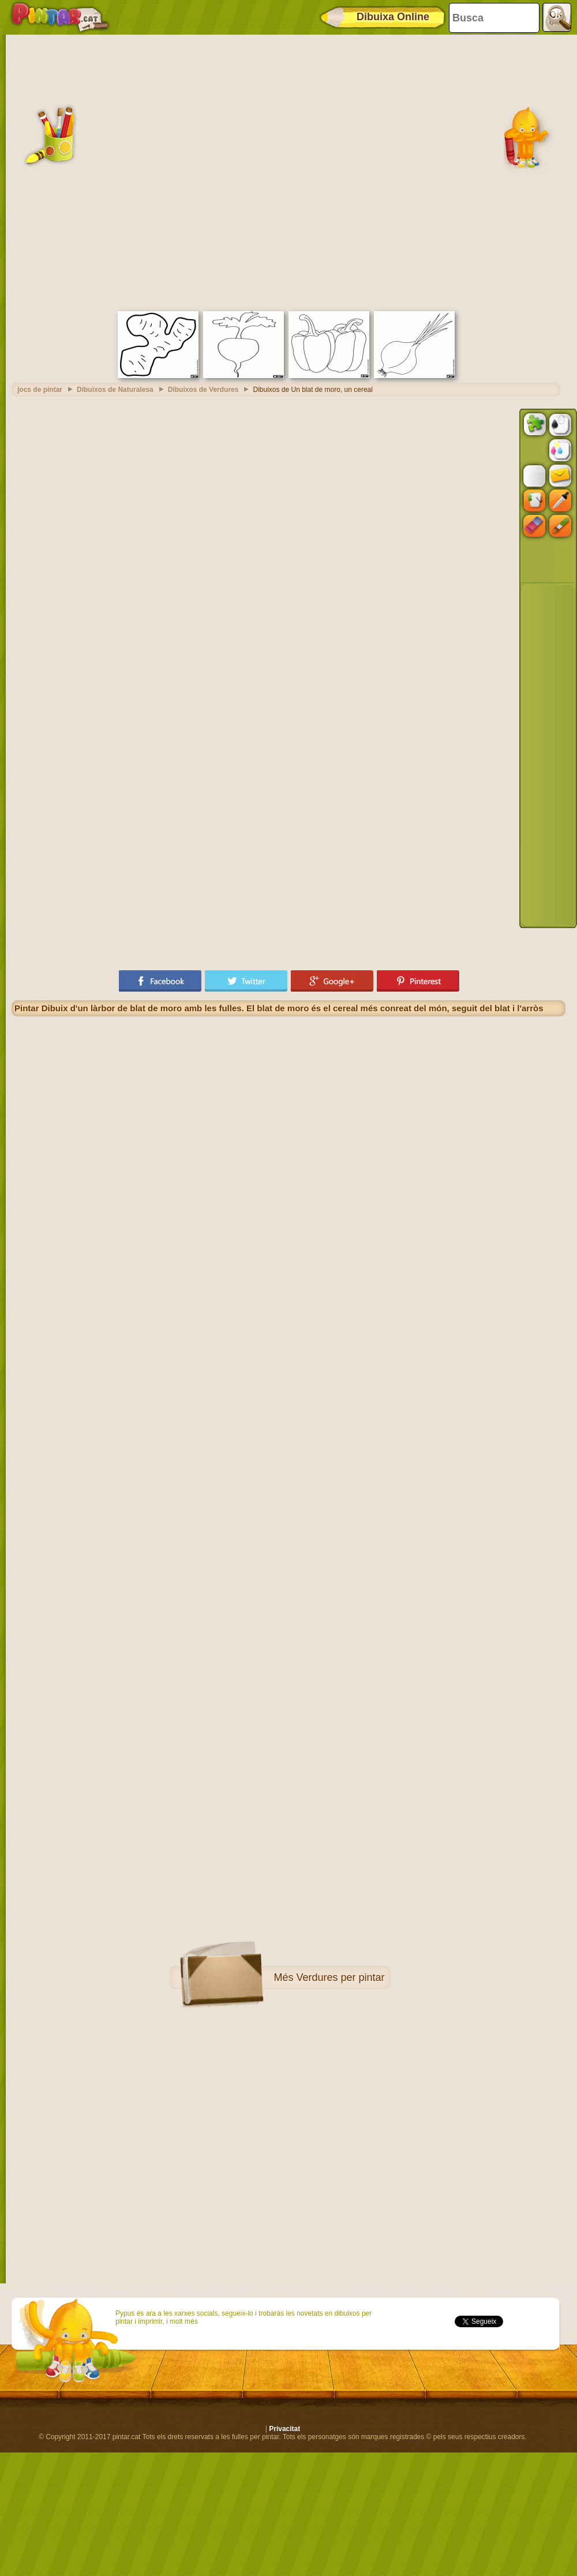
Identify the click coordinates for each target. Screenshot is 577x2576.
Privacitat (284, 2429)
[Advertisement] (139, 171)
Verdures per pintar (340, 1977)
